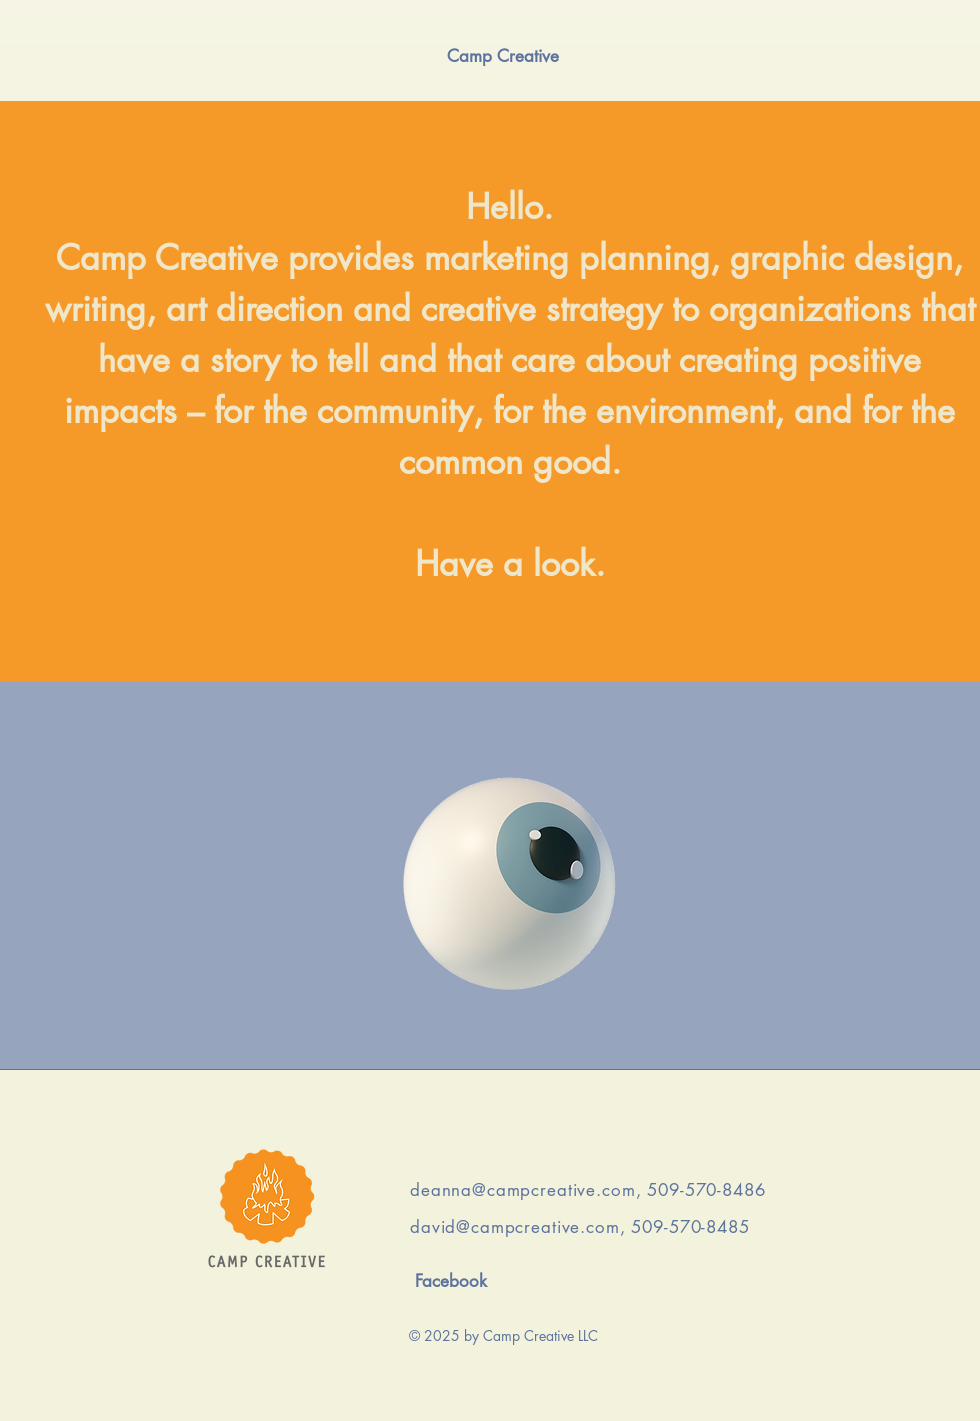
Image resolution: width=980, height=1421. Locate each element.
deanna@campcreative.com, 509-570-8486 (587, 1190)
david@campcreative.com (515, 1227)
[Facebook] (450, 1282)
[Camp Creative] (503, 56)
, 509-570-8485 (685, 1227)
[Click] (509, 884)
